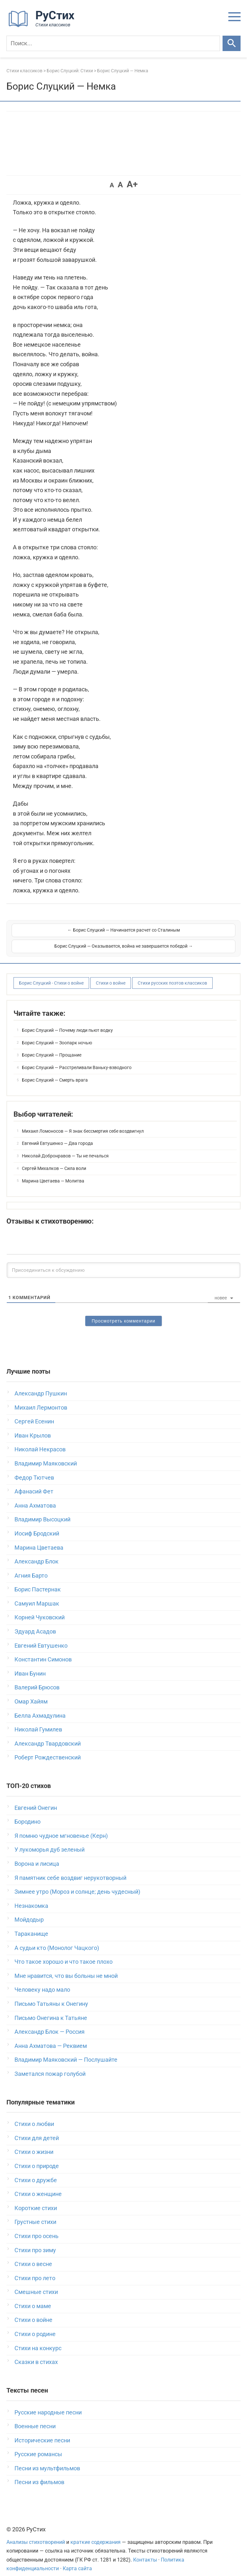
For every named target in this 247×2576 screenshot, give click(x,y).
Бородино (27, 1813)
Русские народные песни (48, 2404)
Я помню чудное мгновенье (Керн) (61, 1827)
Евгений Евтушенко (41, 1637)
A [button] (112, 185)
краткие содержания (95, 2534)
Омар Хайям (31, 1693)
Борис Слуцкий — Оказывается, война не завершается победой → (180, 933)
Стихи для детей (36, 2129)
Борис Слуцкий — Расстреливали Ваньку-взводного (77, 1059)
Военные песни (35, 2417)
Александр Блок (36, 1553)
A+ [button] (132, 184)
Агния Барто (31, 1567)
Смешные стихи (36, 2283)
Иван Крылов (32, 1427)
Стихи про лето (34, 2269)
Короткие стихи (35, 2199)
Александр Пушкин (40, 1385)
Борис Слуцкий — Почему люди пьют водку (67, 1021)
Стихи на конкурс (37, 2339)
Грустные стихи (35, 2213)
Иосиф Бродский (36, 1525)
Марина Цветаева (38, 1539)
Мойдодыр (29, 1911)
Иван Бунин (30, 1665)
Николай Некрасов (40, 1441)
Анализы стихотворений (35, 2534)
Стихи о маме (32, 2297)
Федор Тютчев (34, 1469)
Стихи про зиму (35, 2241)
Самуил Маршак (36, 1595)
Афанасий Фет (33, 1483)
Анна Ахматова (35, 1497)
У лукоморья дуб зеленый (49, 1841)
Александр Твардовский (47, 1735)
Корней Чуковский (39, 1609)
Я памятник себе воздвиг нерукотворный (70, 1869)
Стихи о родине (35, 2325)
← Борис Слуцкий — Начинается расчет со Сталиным (67, 933)
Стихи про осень (36, 2227)
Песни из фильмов (39, 2473)
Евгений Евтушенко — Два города (57, 1135)
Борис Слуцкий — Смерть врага (55, 1071)
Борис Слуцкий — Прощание (51, 1046)
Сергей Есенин (34, 1413)
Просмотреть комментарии (123, 1312)
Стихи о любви (34, 2115)
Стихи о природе (36, 2157)
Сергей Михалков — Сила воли (54, 1160)
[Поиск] (113, 43)
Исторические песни (42, 2432)
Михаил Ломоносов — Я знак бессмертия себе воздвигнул (83, 1122)
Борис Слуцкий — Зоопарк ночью (57, 1034)
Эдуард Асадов (35, 1623)
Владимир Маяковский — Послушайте (65, 2051)
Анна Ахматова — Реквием (50, 2037)
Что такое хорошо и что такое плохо (63, 1953)
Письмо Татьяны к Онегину (51, 1995)
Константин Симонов (43, 1651)
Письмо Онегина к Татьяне (50, 2009)
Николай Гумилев (38, 1721)
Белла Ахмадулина (40, 1707)
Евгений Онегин (35, 1799)
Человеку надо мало (42, 1981)
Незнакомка (31, 1897)
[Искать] (232, 43)
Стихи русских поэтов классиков (172, 974)
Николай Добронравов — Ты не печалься (65, 1147)
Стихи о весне (33, 2255)
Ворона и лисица (36, 1855)
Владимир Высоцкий (42, 1511)
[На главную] (43, 25)
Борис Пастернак (37, 1581)
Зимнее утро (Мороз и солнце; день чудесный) (77, 1883)
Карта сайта (77, 2560)
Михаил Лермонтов (40, 1399)
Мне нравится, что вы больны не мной (66, 1967)
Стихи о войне (110, 974)
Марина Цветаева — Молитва (53, 1172)
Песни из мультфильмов (47, 2459)
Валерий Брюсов (36, 1679)
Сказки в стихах (36, 2353)
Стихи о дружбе (35, 2171)
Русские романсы (38, 2445)
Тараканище (31, 1925)
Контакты (145, 2551)
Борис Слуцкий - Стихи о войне (51, 974)
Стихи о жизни (33, 2143)
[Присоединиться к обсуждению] (123, 1262)
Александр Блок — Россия (49, 2023)
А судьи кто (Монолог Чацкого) (56, 1939)
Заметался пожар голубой (50, 2065)
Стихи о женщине (38, 2185)
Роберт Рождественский (47, 1749)
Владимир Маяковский (45, 1455)
